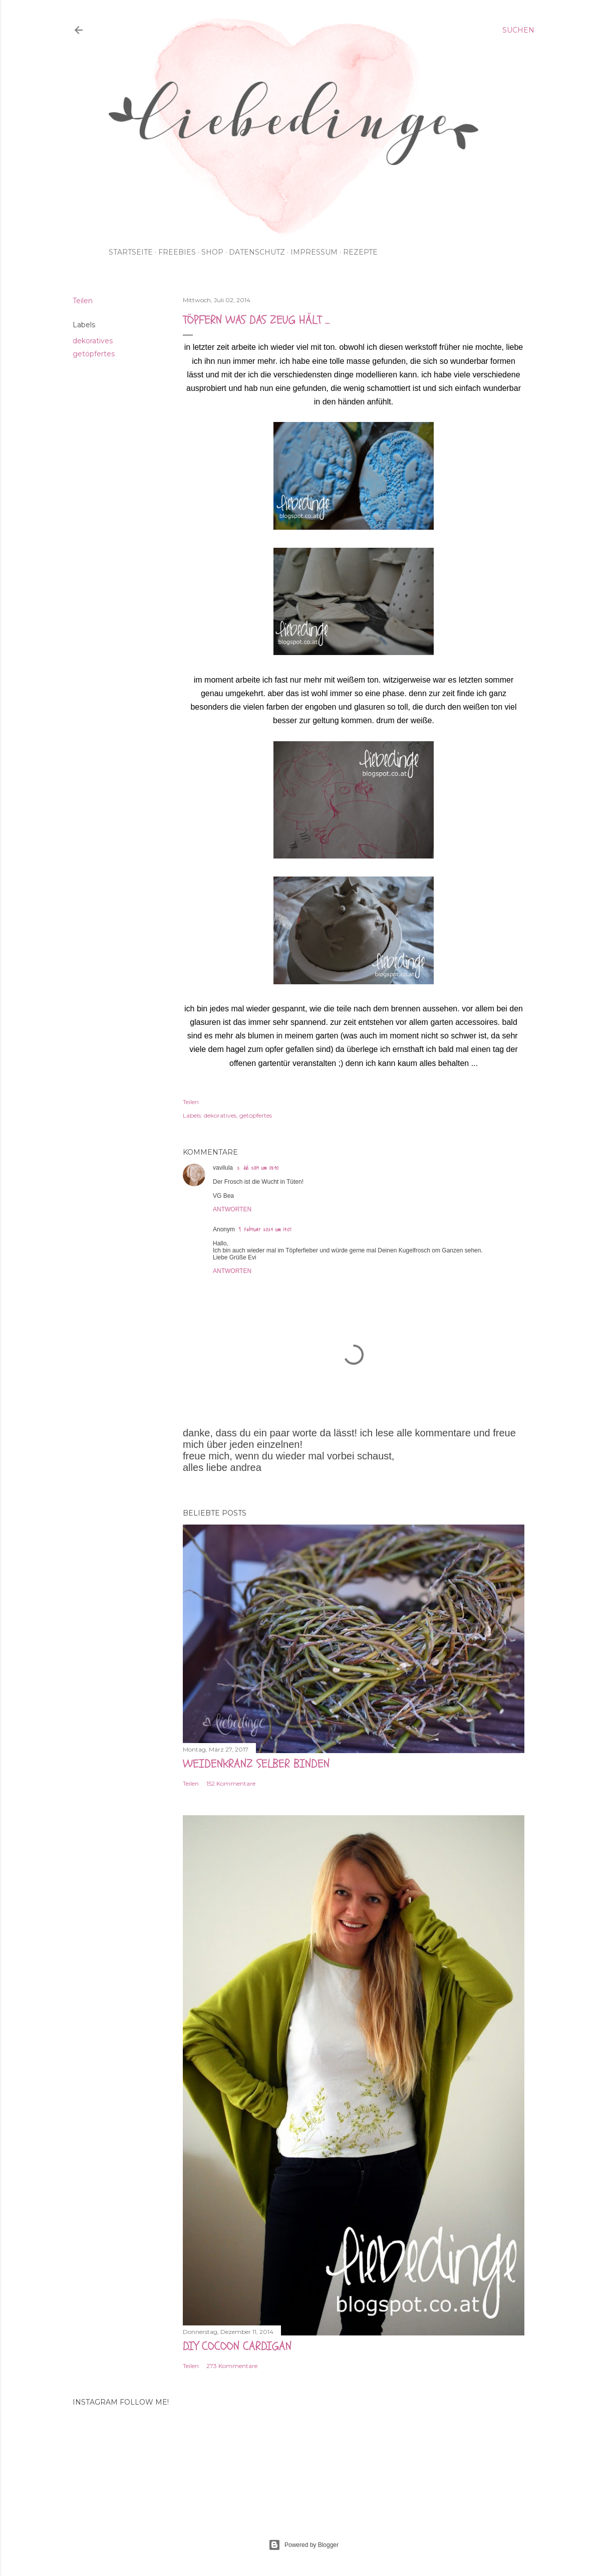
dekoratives (93, 340)
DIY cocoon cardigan (237, 2346)
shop (212, 252)
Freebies (177, 252)
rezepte (360, 252)
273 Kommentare (231, 2366)
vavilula (223, 1167)
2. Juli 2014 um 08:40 (257, 1168)
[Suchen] (518, 30)
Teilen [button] (83, 300)
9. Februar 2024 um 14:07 (265, 1229)
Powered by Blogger (303, 2545)
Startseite (131, 252)
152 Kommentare (230, 1783)
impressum (314, 252)
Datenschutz (257, 252)
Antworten (232, 1209)
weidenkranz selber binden (256, 1764)
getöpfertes (94, 353)
